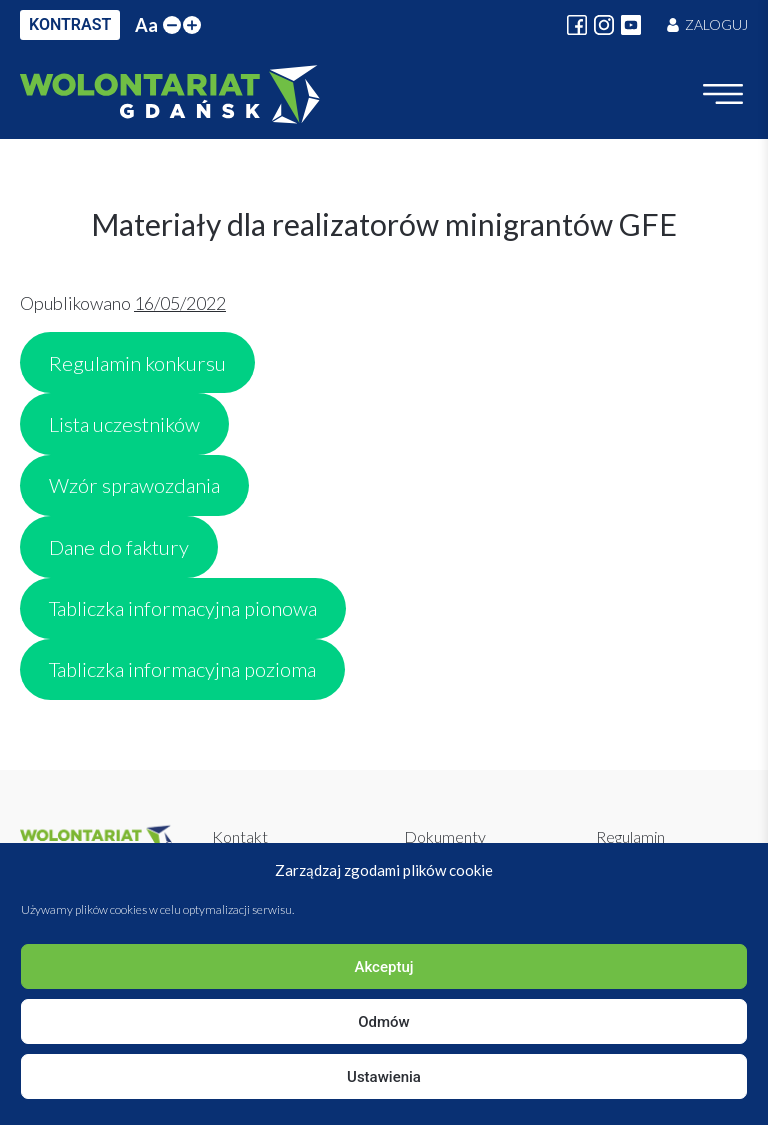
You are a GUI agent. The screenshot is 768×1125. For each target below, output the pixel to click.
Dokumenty (445, 836)
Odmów (384, 1022)
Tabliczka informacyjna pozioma (182, 669)
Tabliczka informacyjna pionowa (183, 608)
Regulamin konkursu (137, 363)
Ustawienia (384, 1077)
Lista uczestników (124, 424)
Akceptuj (383, 967)
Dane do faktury (119, 547)
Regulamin (630, 836)
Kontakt (240, 836)
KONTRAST (70, 24)
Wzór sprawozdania (134, 485)
